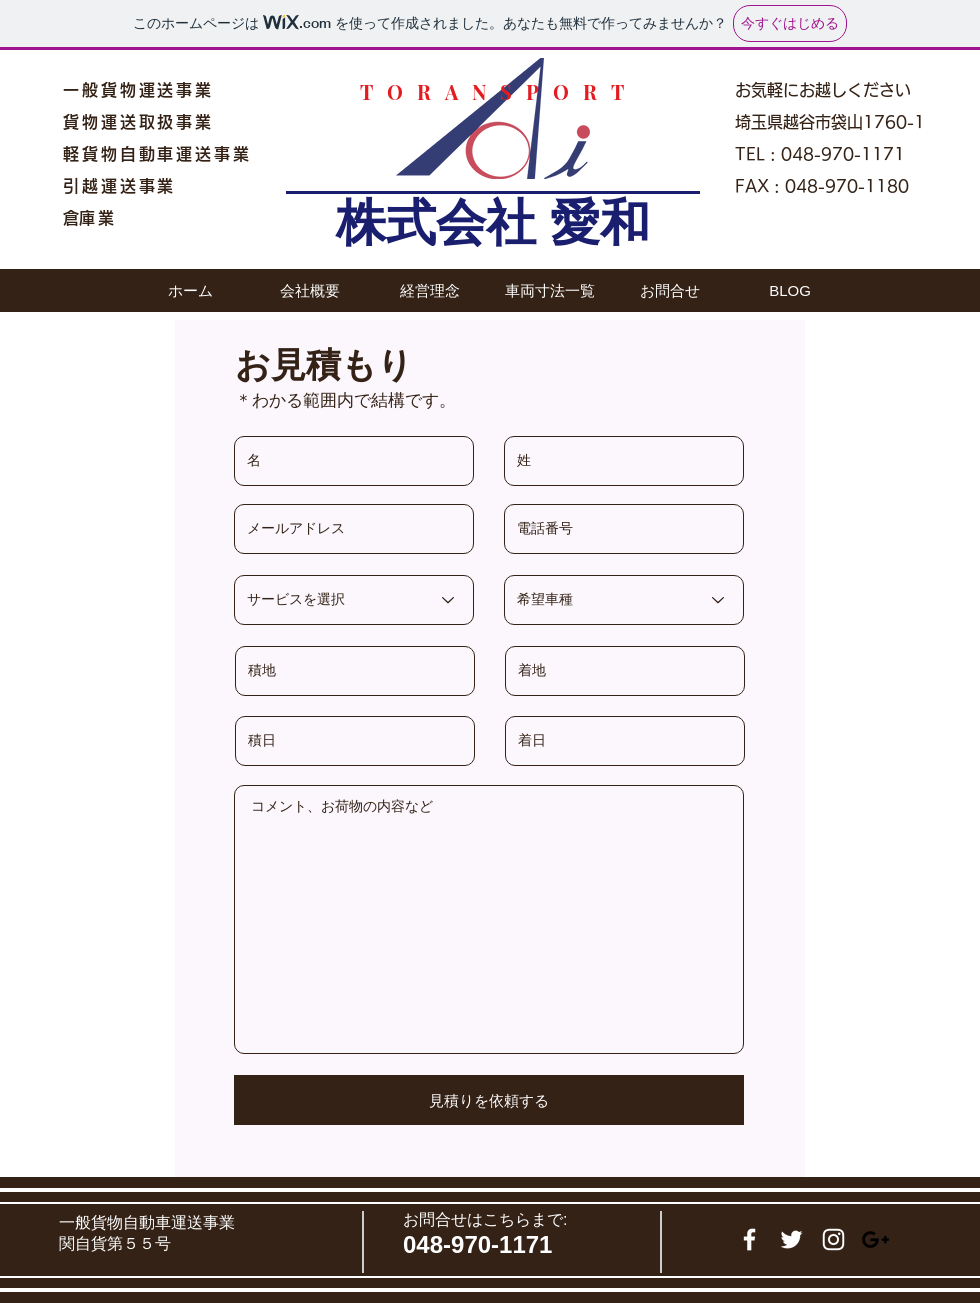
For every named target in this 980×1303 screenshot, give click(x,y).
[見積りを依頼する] (489, 1100)
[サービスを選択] (354, 600)
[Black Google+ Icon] (875, 1239)
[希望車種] (624, 600)
